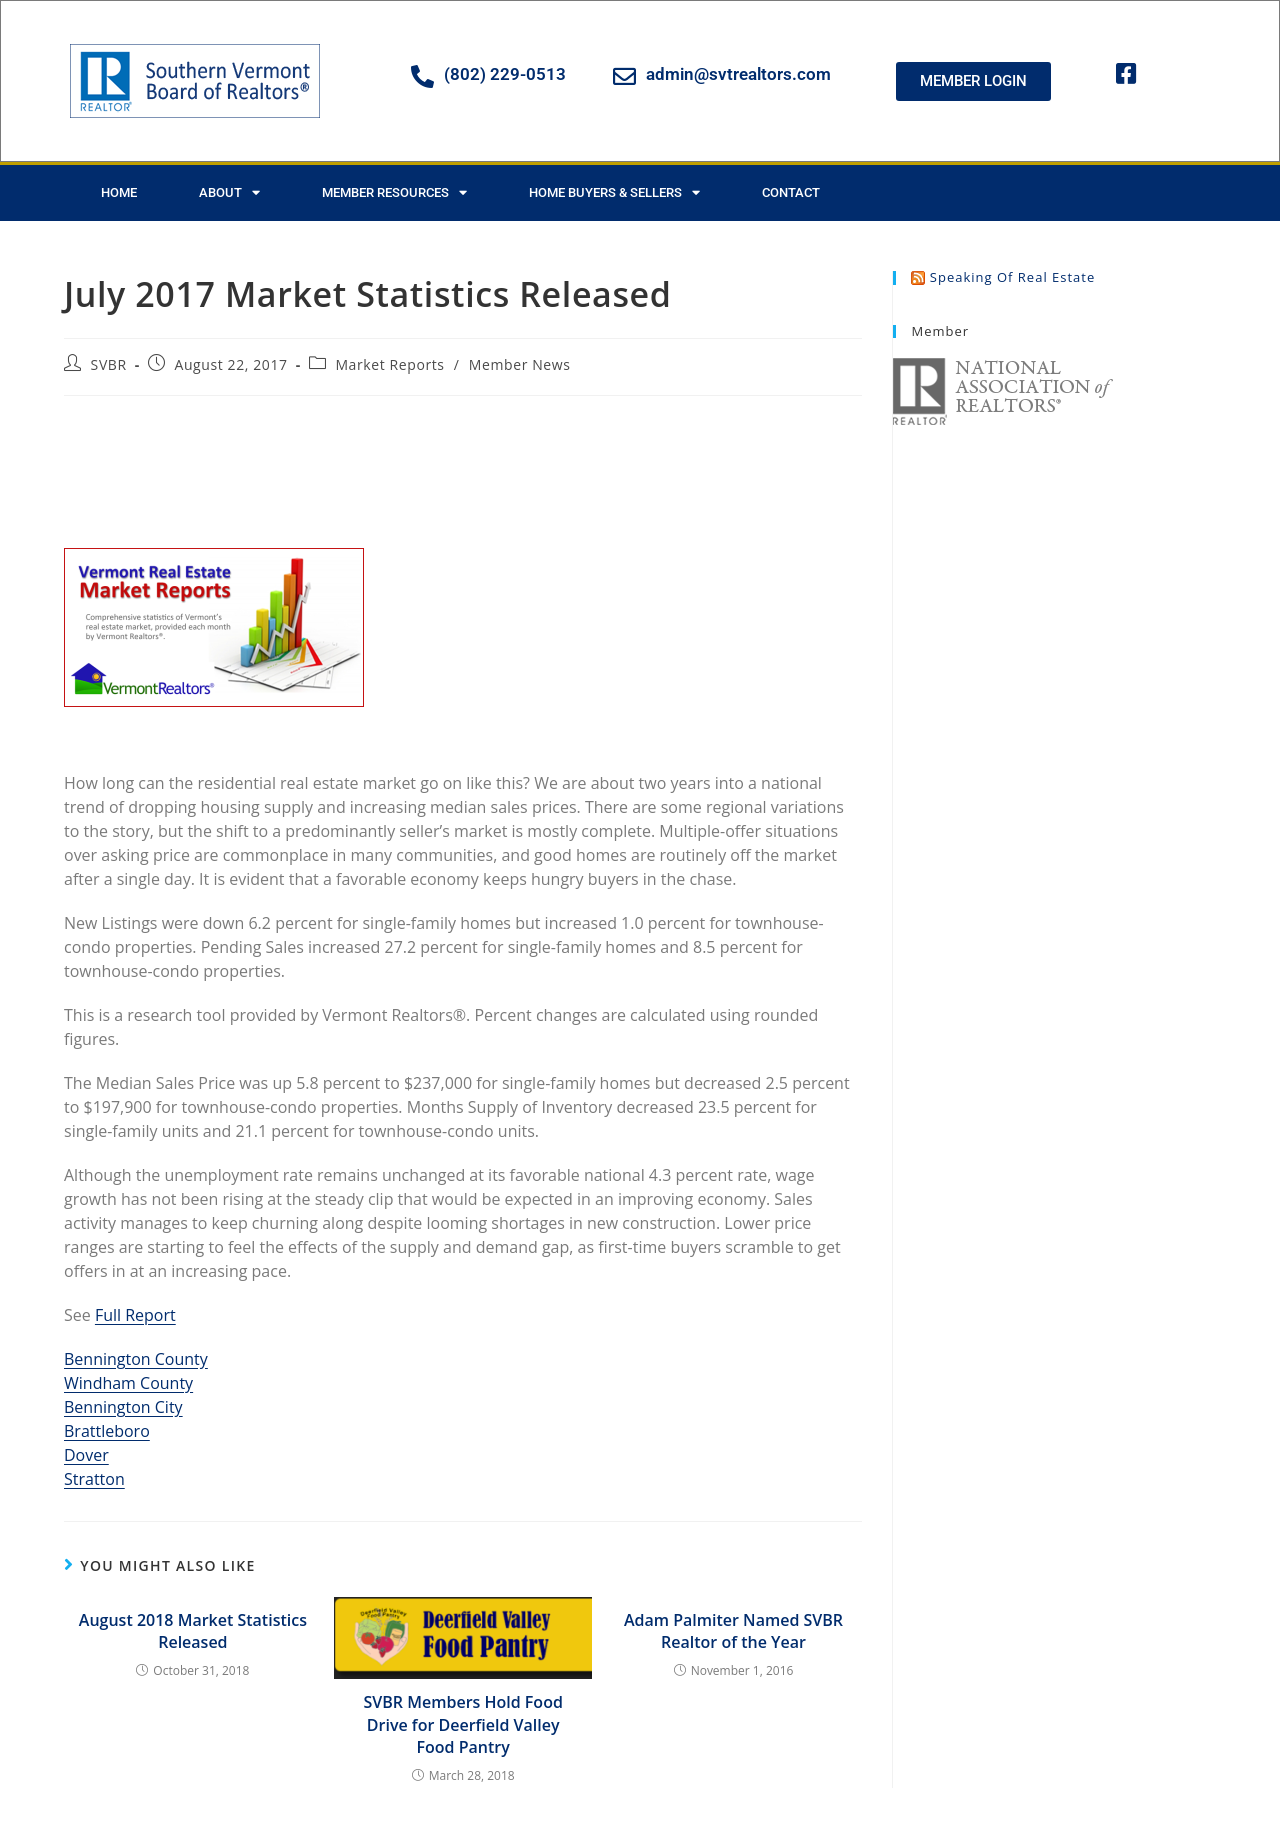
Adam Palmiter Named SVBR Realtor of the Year (733, 1631)
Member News (520, 364)
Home (119, 192)
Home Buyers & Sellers (614, 192)
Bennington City (123, 1407)
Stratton (94, 1479)
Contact (791, 192)
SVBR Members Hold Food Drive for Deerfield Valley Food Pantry (463, 1724)
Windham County (128, 1383)
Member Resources (394, 192)
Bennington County (136, 1359)
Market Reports (389, 364)
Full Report (135, 1315)
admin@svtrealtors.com (738, 74)
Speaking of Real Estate (1012, 277)
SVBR (109, 364)
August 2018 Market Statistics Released (193, 1631)
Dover (86, 1455)
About (229, 192)
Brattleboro (107, 1431)
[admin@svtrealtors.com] (624, 76)
